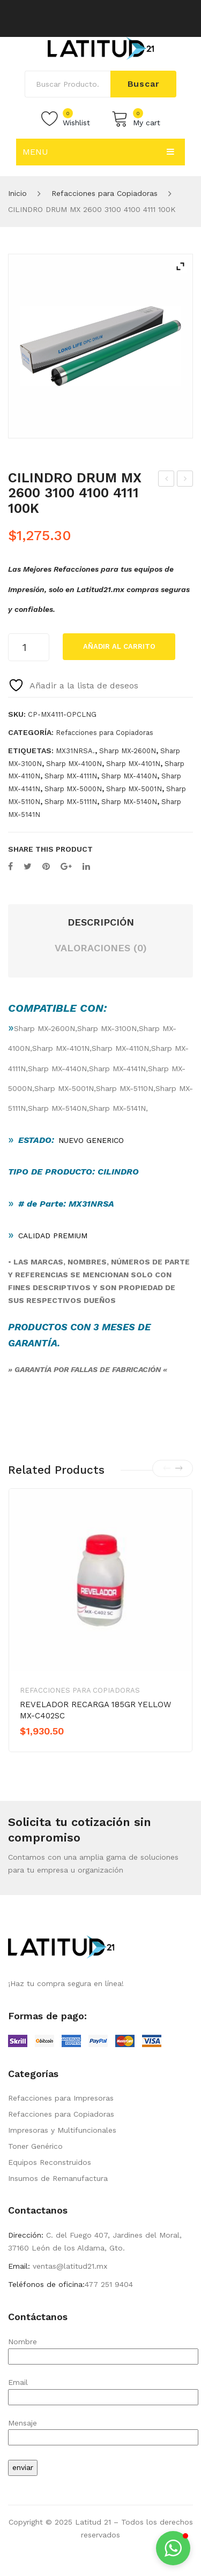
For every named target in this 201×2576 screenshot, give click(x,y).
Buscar (144, 84)
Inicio (17, 193)
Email (103, 2389)
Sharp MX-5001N (134, 789)
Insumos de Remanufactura (58, 2178)
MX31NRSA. (75, 751)
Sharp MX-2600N (127, 751)
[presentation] (166, 1468)
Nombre (103, 2348)
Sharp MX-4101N (133, 764)
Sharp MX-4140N (129, 776)
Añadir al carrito (119, 646)
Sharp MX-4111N (70, 776)
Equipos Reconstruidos (49, 2162)
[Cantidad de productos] (29, 647)
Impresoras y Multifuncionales (62, 2130)
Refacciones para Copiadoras (104, 193)
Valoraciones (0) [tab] (101, 947)
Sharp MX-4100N (74, 764)
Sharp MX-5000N (73, 789)
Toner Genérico (35, 2146)
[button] (173, 2548)
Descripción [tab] (101, 922)
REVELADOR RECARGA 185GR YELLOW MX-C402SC (95, 1710)
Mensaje (103, 2430)
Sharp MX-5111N (70, 802)
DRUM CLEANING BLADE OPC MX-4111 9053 (185, 480)
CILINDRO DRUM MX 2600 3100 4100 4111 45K (166, 480)
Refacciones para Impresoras (61, 2098)
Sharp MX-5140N (129, 802)
